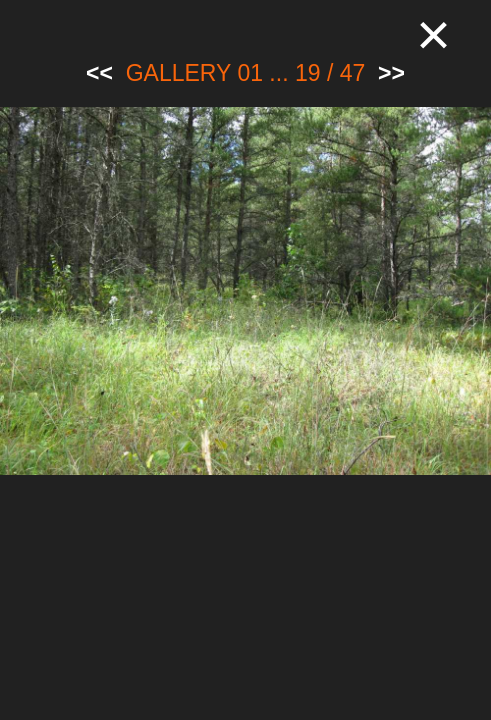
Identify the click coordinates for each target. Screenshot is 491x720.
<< (99, 73)
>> (391, 73)
